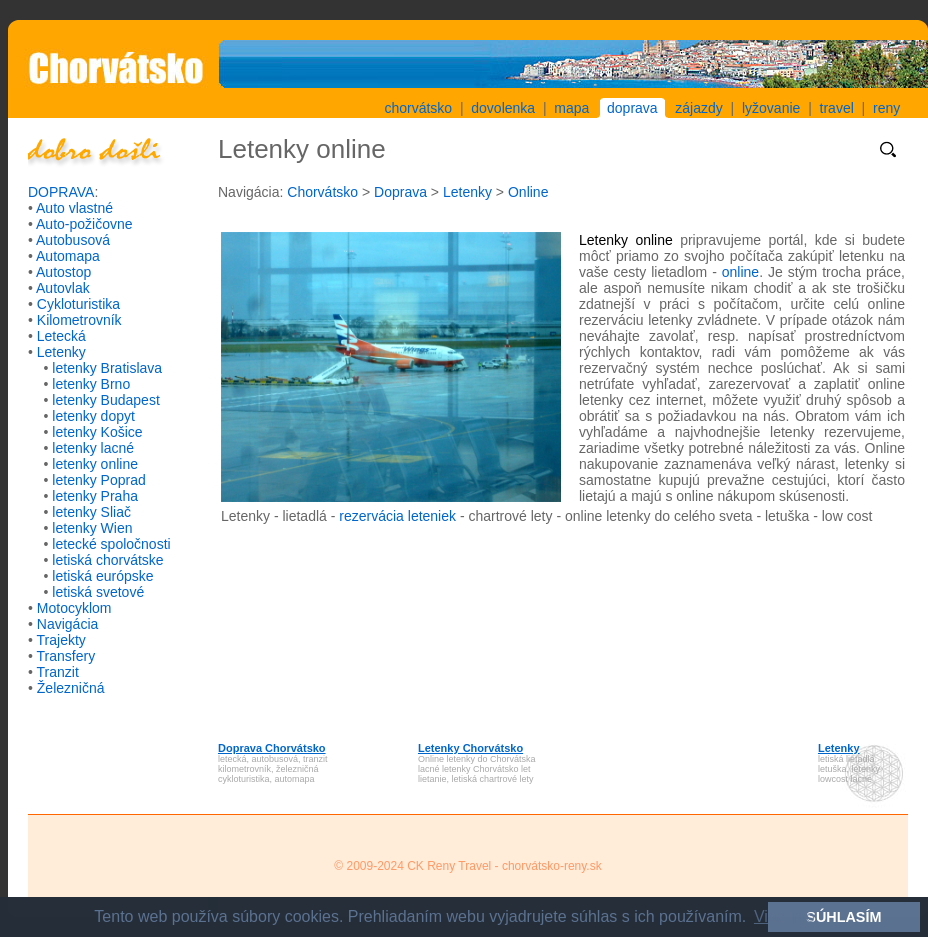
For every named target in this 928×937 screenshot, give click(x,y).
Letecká (61, 336)
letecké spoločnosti (111, 544)
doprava (632, 108)
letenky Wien (92, 528)
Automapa (68, 256)
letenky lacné (93, 448)
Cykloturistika (78, 304)
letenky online (95, 464)
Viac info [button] (784, 916)
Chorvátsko (322, 192)
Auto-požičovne (84, 224)
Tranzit (58, 672)
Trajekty (61, 640)
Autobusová (73, 240)
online (740, 272)
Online (528, 192)
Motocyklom (74, 608)
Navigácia (67, 624)
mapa (571, 108)
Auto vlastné (74, 208)
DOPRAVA (61, 192)
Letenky (61, 352)
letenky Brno (91, 384)
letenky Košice (97, 432)
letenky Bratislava (107, 368)
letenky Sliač (91, 512)
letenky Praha (95, 496)
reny (886, 108)
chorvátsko (418, 108)
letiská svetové (98, 592)
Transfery (66, 656)
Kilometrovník (79, 320)
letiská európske (102, 576)
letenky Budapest (105, 400)
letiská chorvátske (107, 560)
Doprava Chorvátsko (272, 748)
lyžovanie (771, 108)
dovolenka (503, 108)
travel (837, 108)
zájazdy (698, 108)
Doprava (400, 192)
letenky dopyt (93, 416)
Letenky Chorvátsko (470, 748)
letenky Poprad (98, 480)
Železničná (71, 688)
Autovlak (63, 288)
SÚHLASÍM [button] (843, 917)
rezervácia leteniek (397, 516)
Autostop (63, 272)
